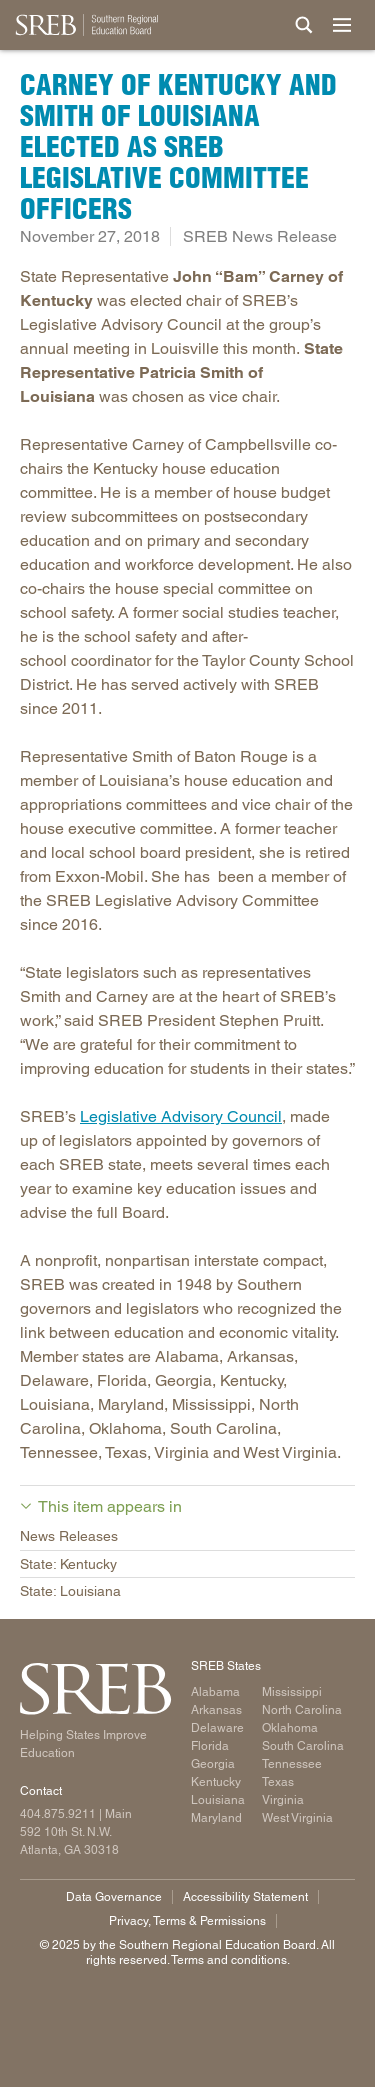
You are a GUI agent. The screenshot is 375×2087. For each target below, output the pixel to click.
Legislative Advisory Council (181, 1116)
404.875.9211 (58, 1814)
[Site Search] (304, 25)
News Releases (69, 1536)
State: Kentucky (68, 1564)
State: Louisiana (70, 1591)
